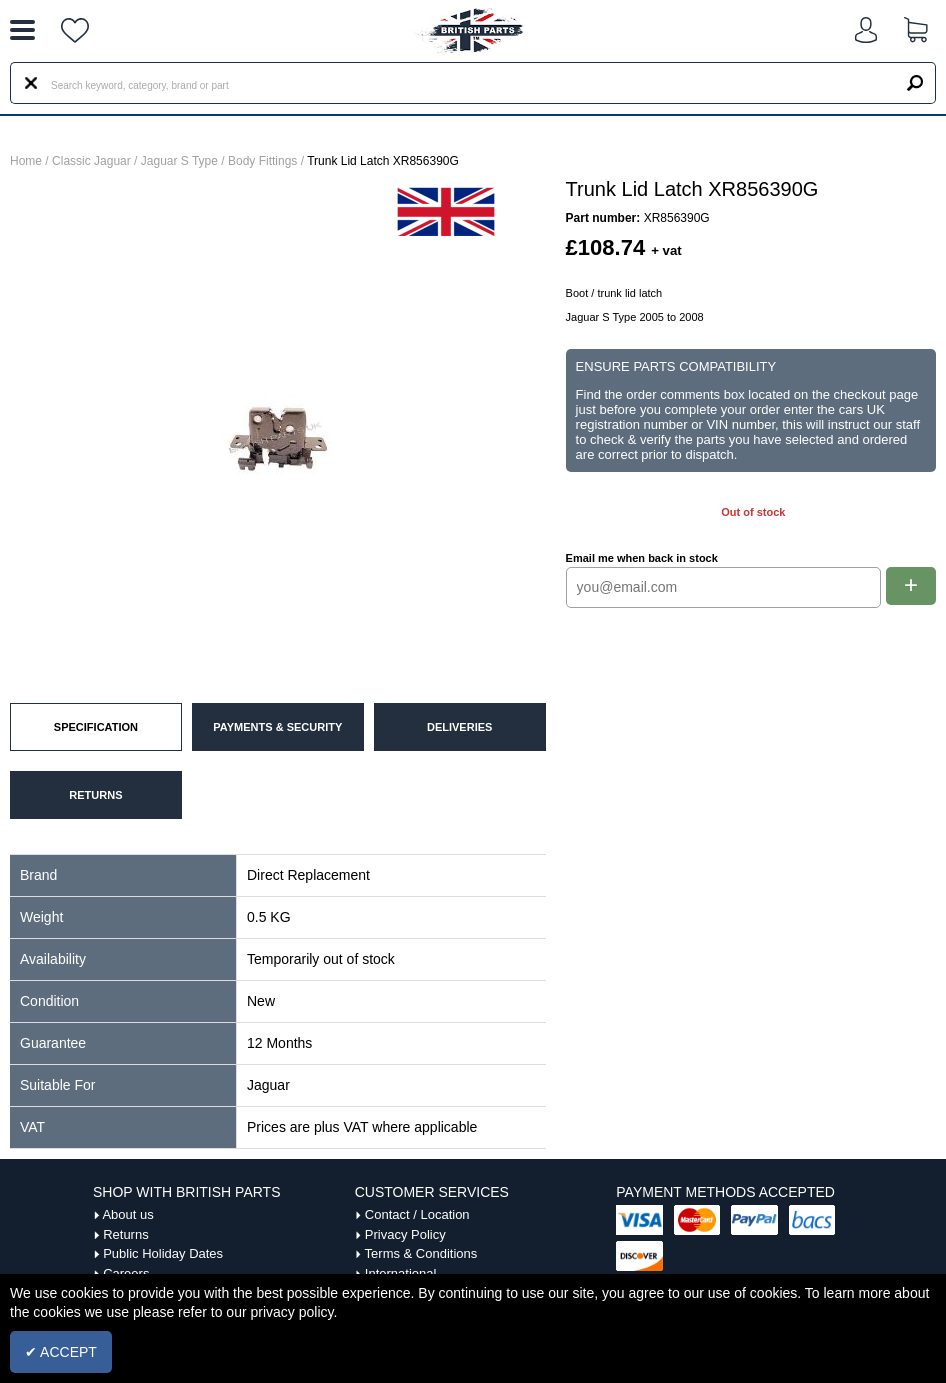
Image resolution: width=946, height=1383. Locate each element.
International (401, 1273)
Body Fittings (262, 161)
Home (26, 161)
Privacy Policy (405, 1234)
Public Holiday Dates (163, 1253)
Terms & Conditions (421, 1253)
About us (127, 1214)
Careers (126, 1273)
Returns (126, 1234)
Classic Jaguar (91, 161)
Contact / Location (417, 1214)
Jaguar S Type (179, 161)
